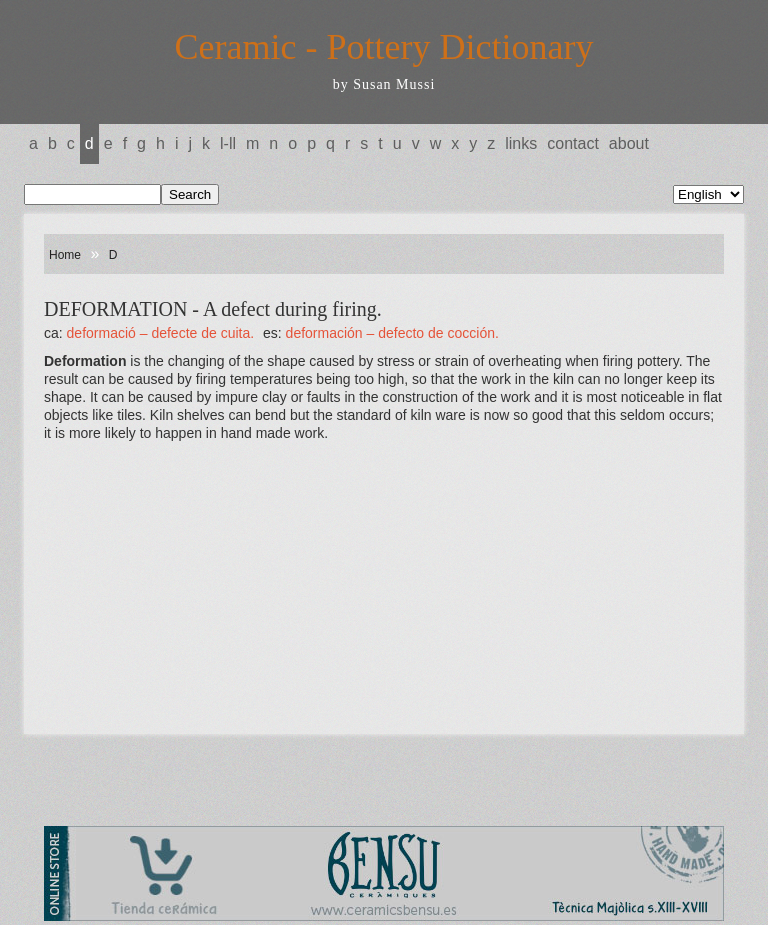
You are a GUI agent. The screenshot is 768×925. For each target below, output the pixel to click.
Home (65, 255)
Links (521, 143)
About (629, 143)
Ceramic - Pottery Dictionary (384, 47)
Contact (573, 143)
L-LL (228, 143)
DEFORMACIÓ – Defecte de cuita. (161, 333)
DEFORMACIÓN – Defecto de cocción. (392, 333)
